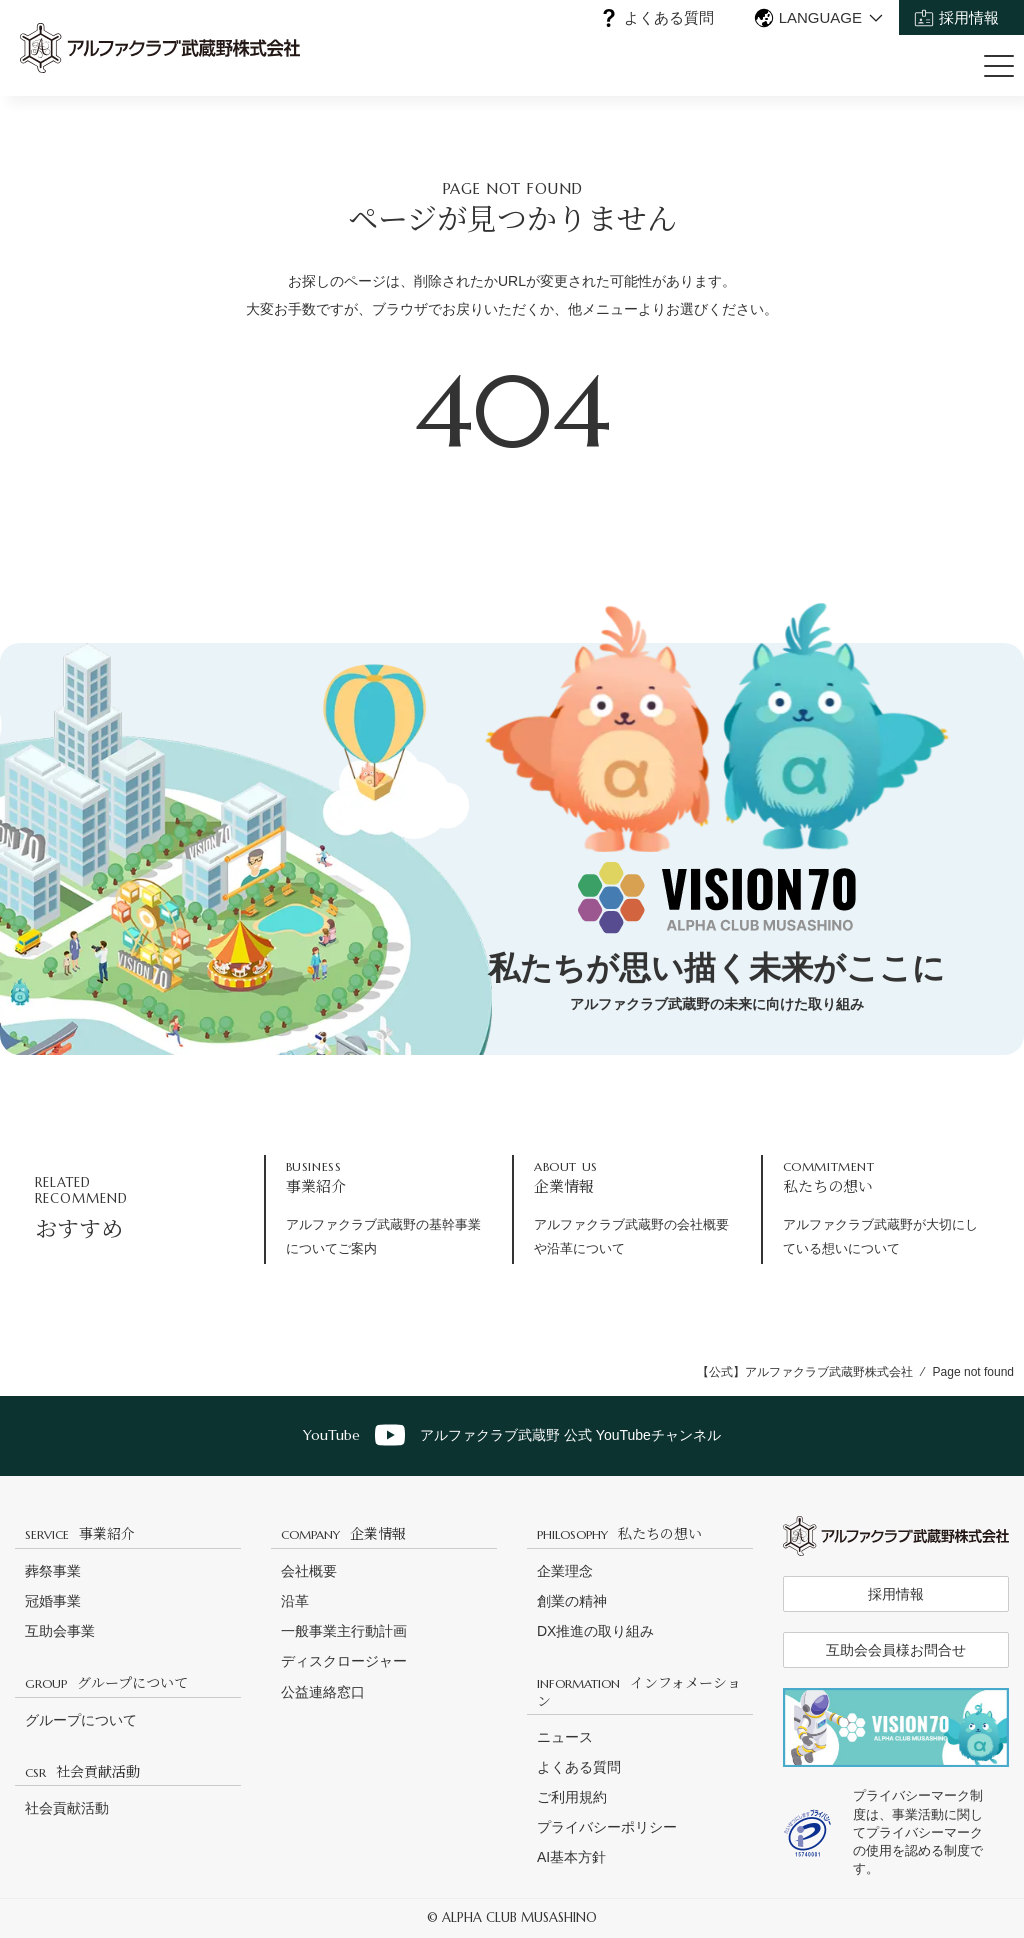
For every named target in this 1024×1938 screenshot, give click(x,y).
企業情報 (343, 1533)
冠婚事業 (53, 1601)
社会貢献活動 (82, 1771)
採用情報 (969, 17)
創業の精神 (572, 1601)
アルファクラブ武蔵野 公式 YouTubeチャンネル (512, 1435)
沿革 (295, 1601)
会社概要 (309, 1571)
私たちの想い (619, 1533)
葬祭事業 (53, 1571)
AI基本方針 (571, 1857)
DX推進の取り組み (595, 1631)
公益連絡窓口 (323, 1692)
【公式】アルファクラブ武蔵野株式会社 (805, 1372)
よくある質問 (669, 17)
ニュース (565, 1737)
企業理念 (565, 1571)
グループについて (106, 1682)
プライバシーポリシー (607, 1827)
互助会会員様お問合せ (896, 1650)
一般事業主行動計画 (344, 1631)
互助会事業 (60, 1631)
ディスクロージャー (344, 1661)
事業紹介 (80, 1533)
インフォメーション (639, 1690)
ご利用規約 (572, 1797)
